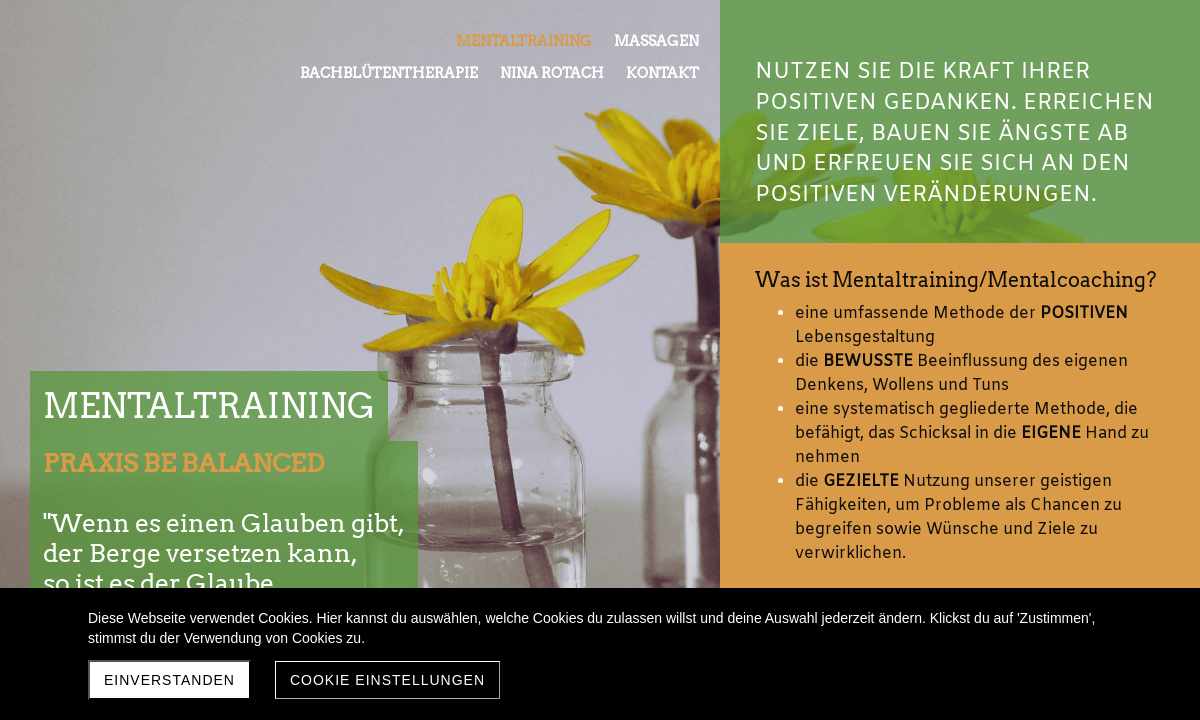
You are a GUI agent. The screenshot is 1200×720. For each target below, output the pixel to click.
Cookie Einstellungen (387, 680)
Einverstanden (169, 680)
